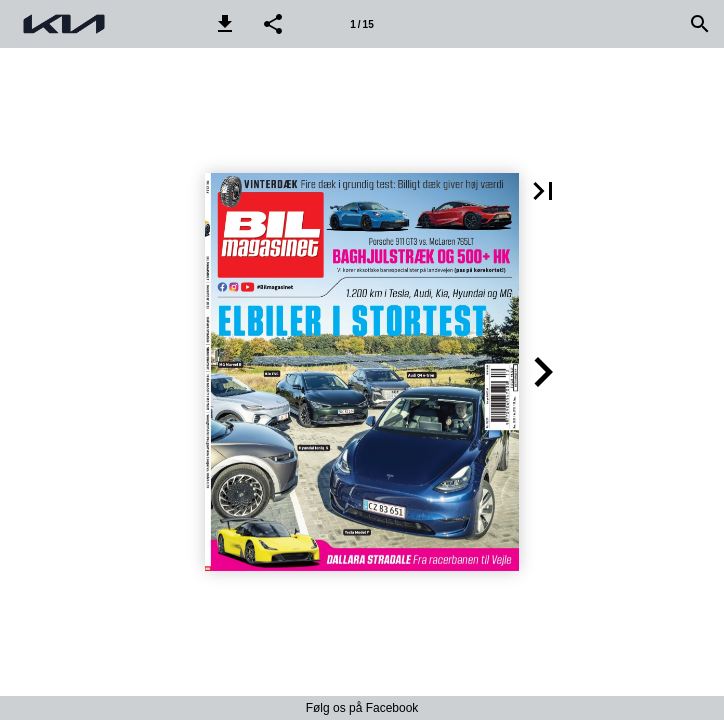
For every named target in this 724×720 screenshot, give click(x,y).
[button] (225, 24)
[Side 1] (362, 24)
